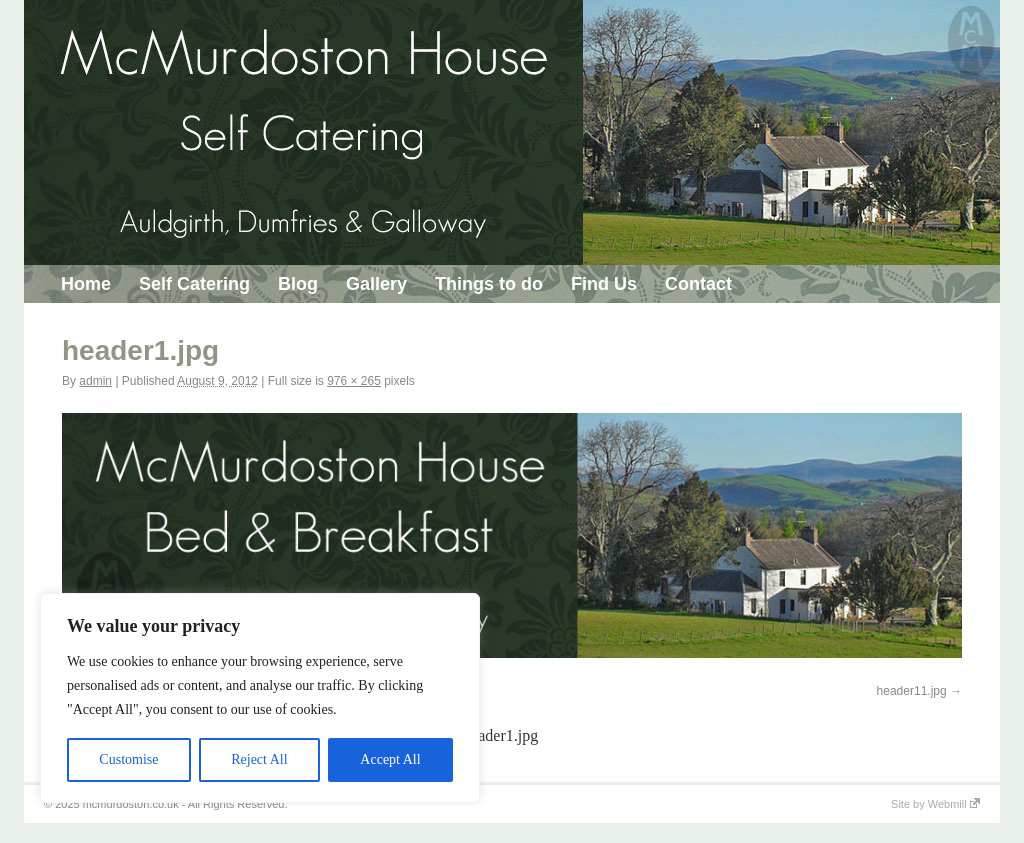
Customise (128, 759)
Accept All (390, 759)
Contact (698, 284)
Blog (298, 284)
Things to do (489, 284)
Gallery (376, 284)
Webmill (954, 804)
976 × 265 (354, 381)
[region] (260, 698)
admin (95, 381)
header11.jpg (912, 691)
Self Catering (194, 284)
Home (86, 284)
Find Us (604, 284)
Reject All (259, 759)
